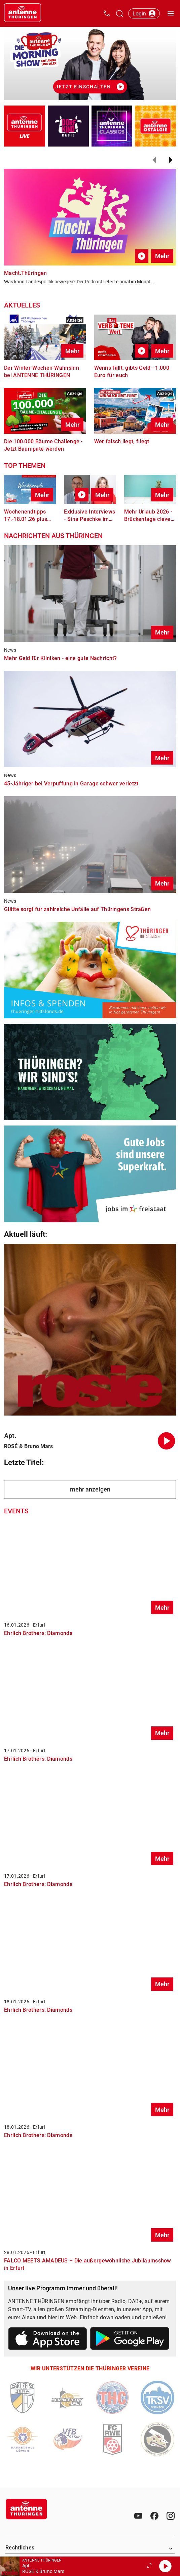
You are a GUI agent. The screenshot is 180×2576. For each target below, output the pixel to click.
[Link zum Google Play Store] (130, 2339)
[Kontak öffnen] (107, 13)
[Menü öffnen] (170, 13)
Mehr (162, 255)
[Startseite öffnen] (22, 13)
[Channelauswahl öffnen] (119, 13)
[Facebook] (154, 2516)
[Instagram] (171, 2516)
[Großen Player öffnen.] (149, 2566)
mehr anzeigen (90, 1489)
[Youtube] (138, 2516)
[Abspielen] (165, 2566)
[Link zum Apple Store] (47, 2340)
